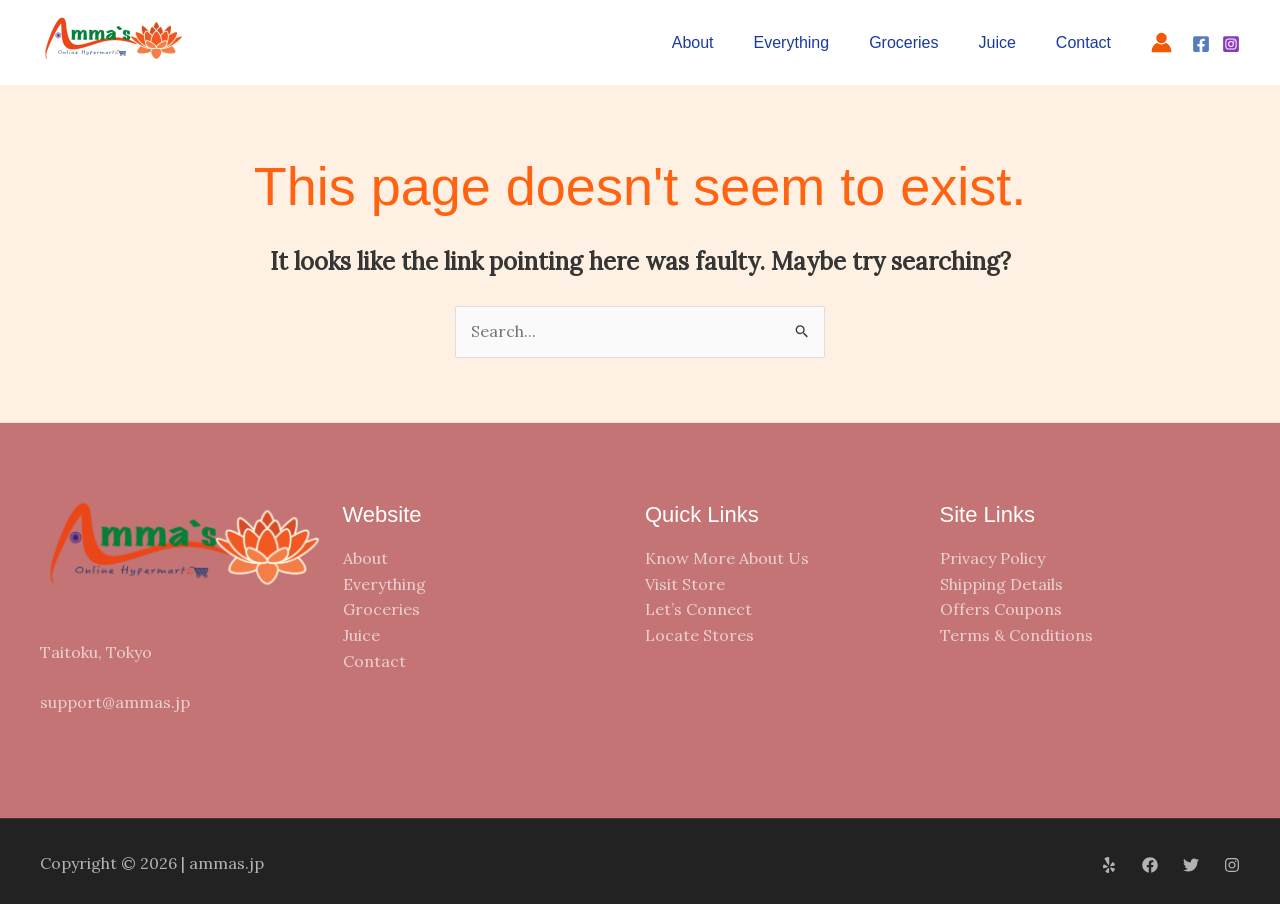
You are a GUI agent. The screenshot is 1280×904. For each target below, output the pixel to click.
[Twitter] (1191, 865)
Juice (997, 42)
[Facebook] (1201, 44)
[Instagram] (1231, 44)
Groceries (903, 42)
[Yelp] (1109, 865)
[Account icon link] (1161, 42)
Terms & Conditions (1016, 635)
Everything (792, 42)
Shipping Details (1001, 584)
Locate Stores (699, 635)
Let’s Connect (698, 609)
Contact (1083, 42)
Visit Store (685, 584)
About (693, 42)
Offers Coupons (1001, 609)
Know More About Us (727, 558)
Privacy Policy (992, 558)
